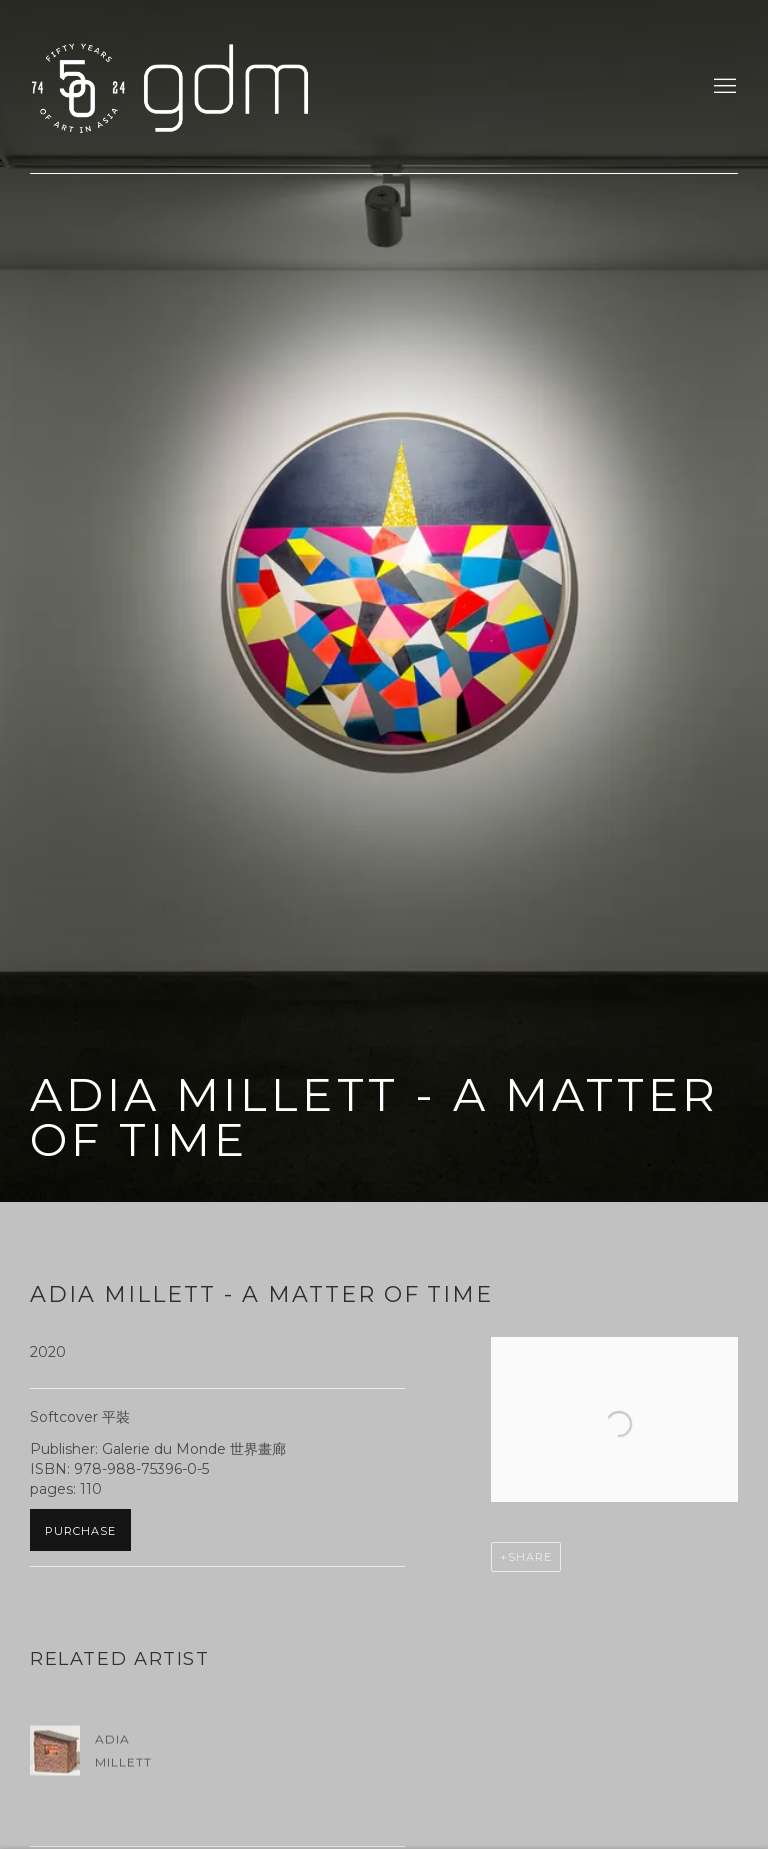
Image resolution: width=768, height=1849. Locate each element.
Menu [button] (723, 87)
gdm (170, 86)
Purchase (80, 1531)
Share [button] (530, 1557)
